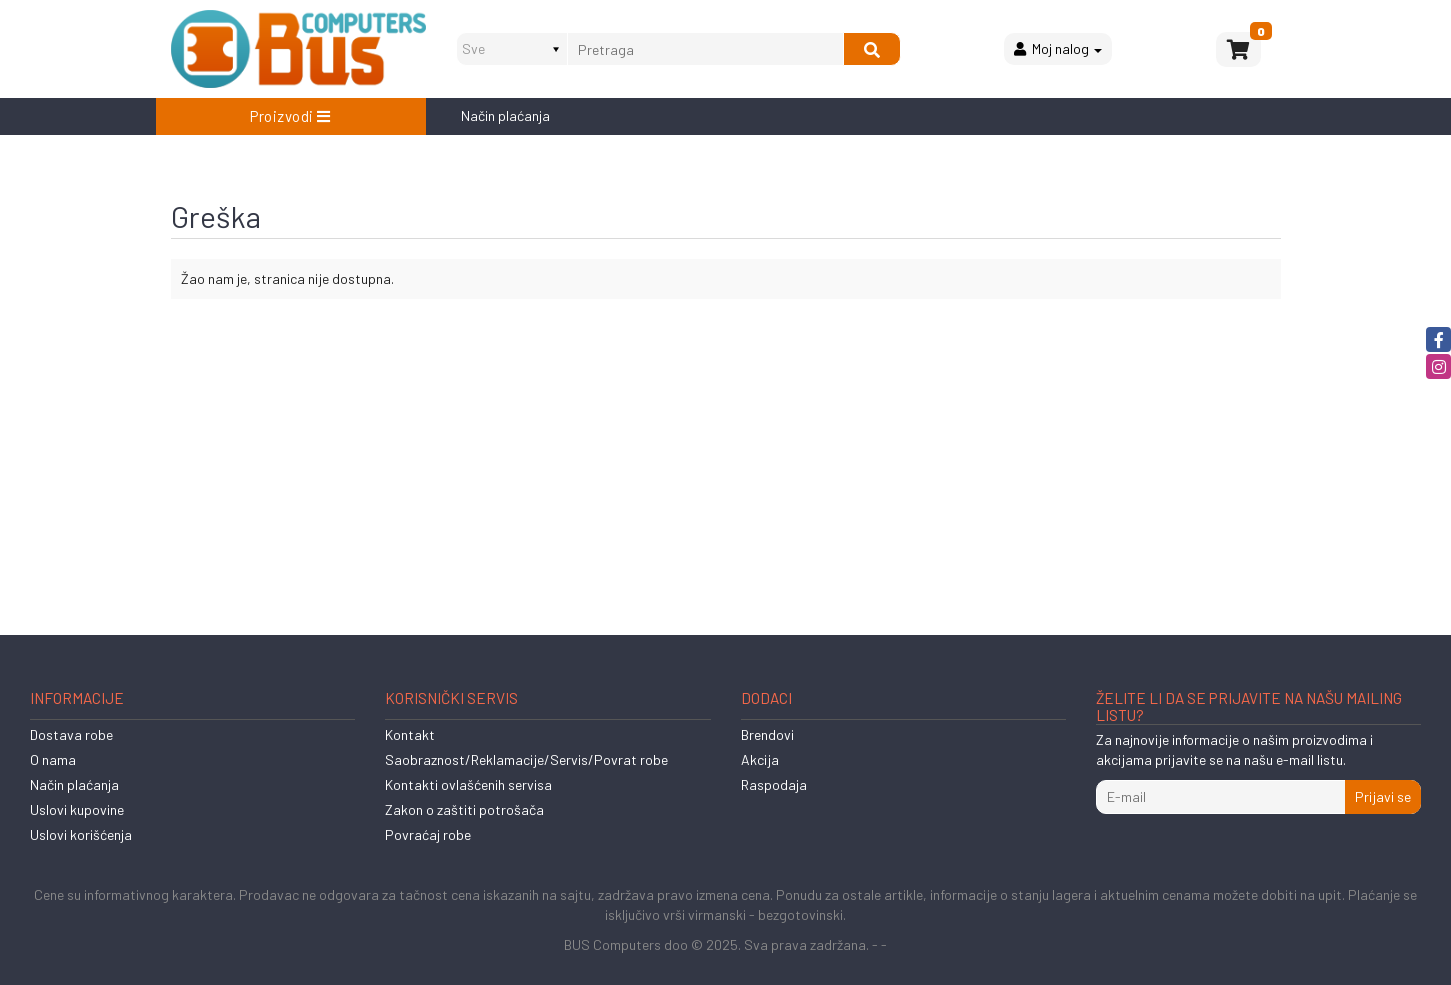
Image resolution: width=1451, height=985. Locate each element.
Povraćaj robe (428, 834)
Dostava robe (71, 734)
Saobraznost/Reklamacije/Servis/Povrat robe (526, 759)
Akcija (760, 759)
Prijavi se (1383, 796)
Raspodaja (774, 784)
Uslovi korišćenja (81, 834)
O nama (53, 759)
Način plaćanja (505, 115)
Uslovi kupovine (77, 809)
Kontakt (410, 734)
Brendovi (767, 734)
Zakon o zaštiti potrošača (464, 809)
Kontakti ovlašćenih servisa (468, 784)
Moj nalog (1058, 48)
